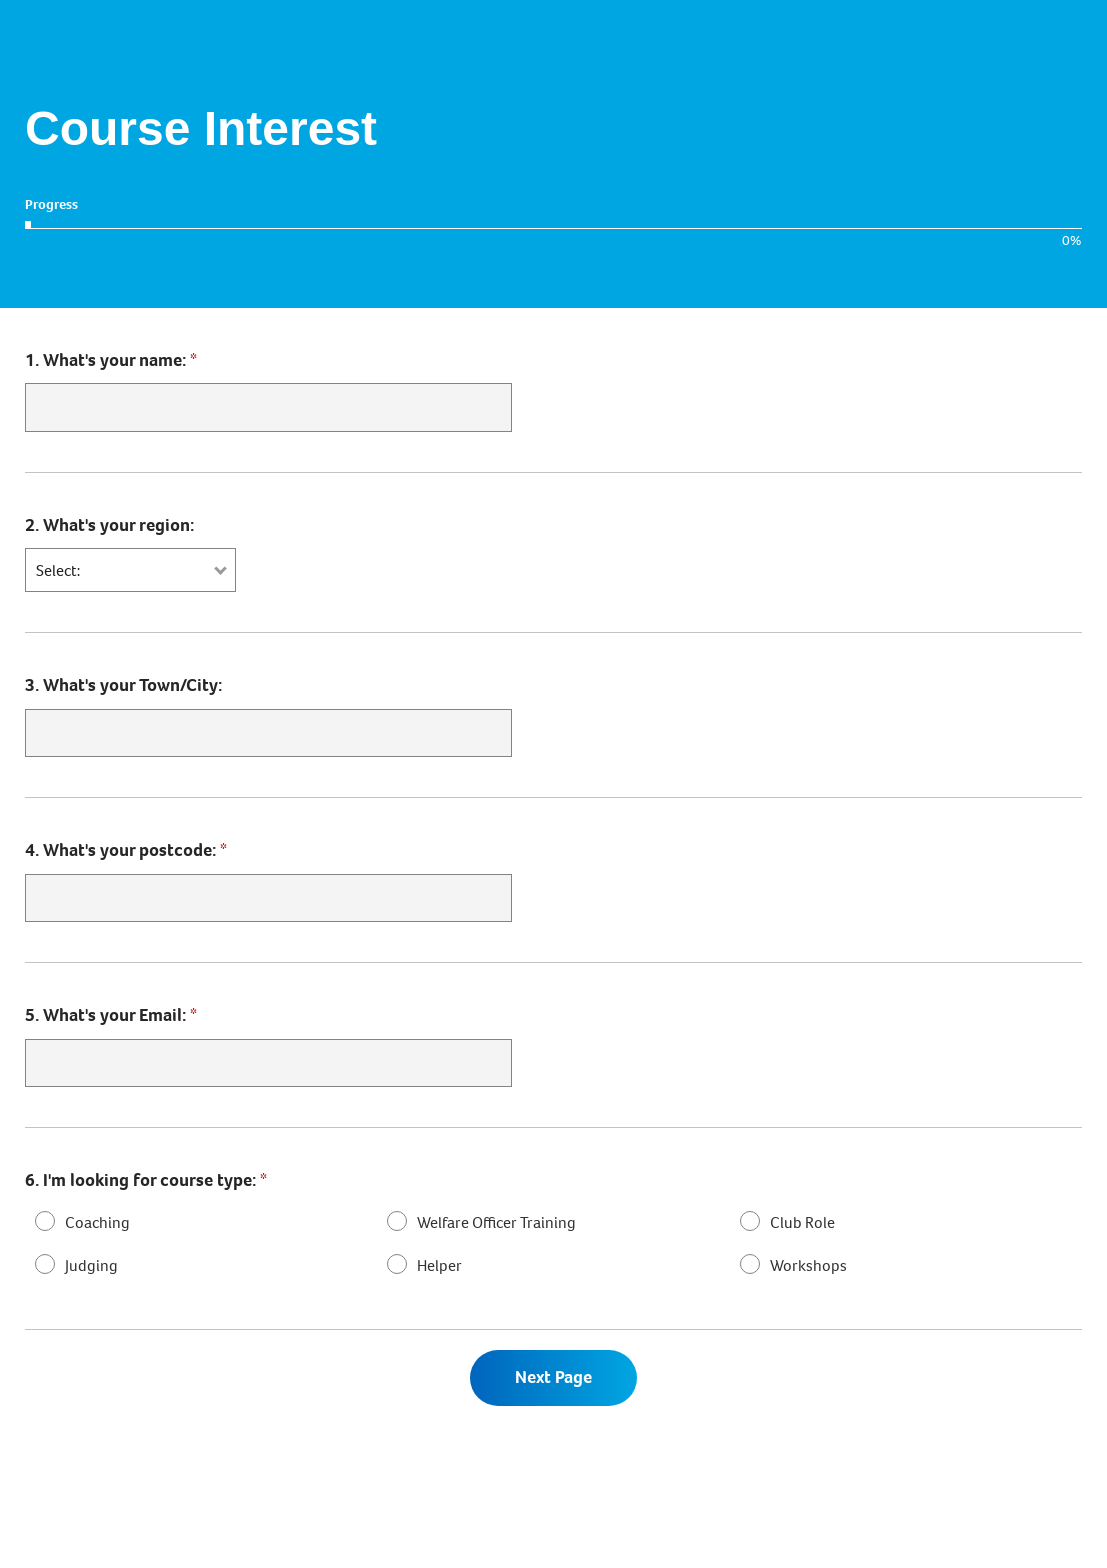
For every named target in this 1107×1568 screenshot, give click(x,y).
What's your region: (109, 525)
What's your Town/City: (123, 686)
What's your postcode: (126, 851)
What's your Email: (111, 1017)
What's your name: (111, 360)
